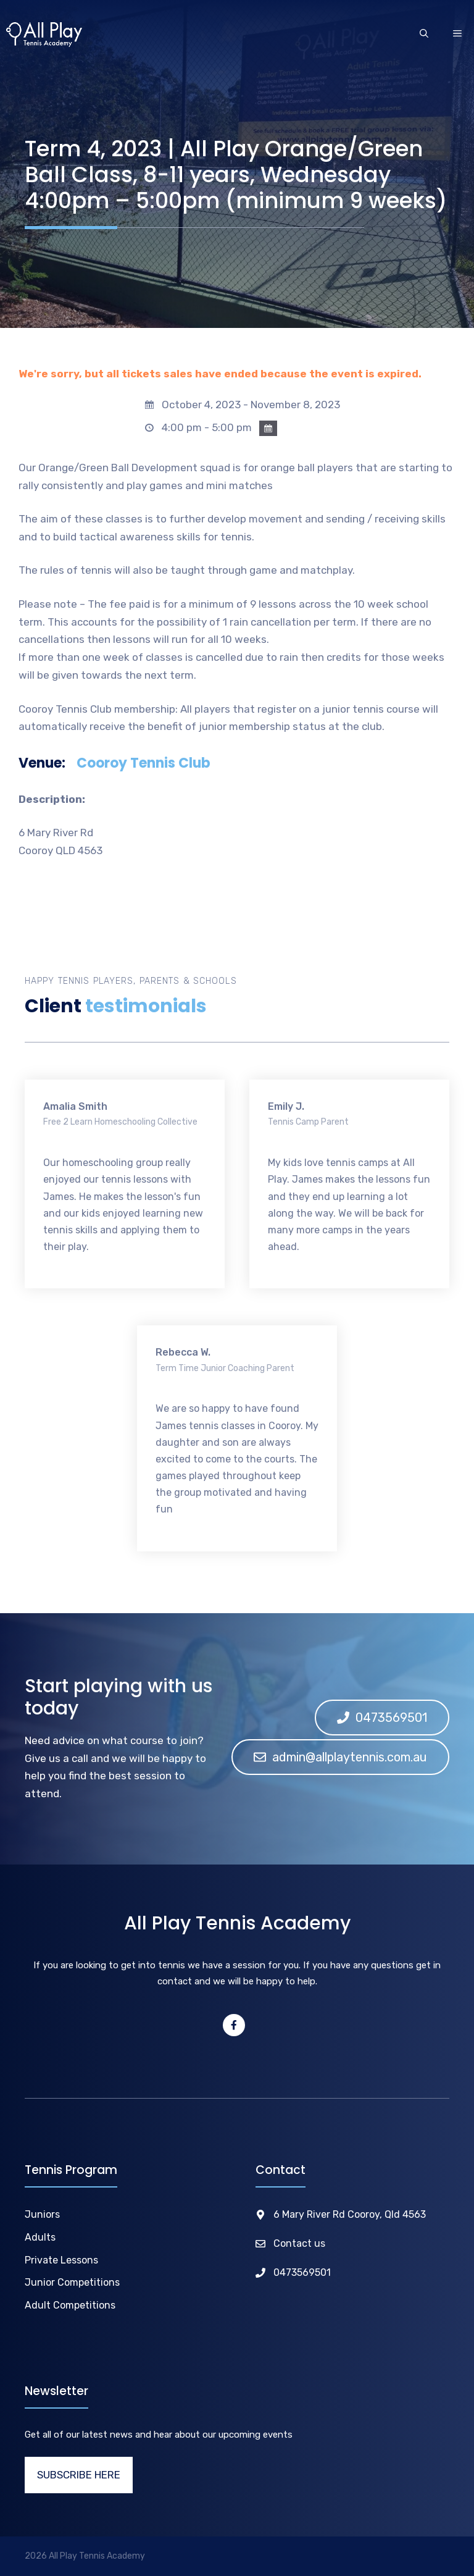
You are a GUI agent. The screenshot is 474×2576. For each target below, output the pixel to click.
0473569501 (302, 2272)
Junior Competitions (72, 2282)
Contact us (299, 2243)
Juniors (42, 2214)
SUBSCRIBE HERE (78, 2475)
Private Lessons (61, 2260)
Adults (40, 2237)
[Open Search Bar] (424, 34)
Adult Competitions (70, 2305)
